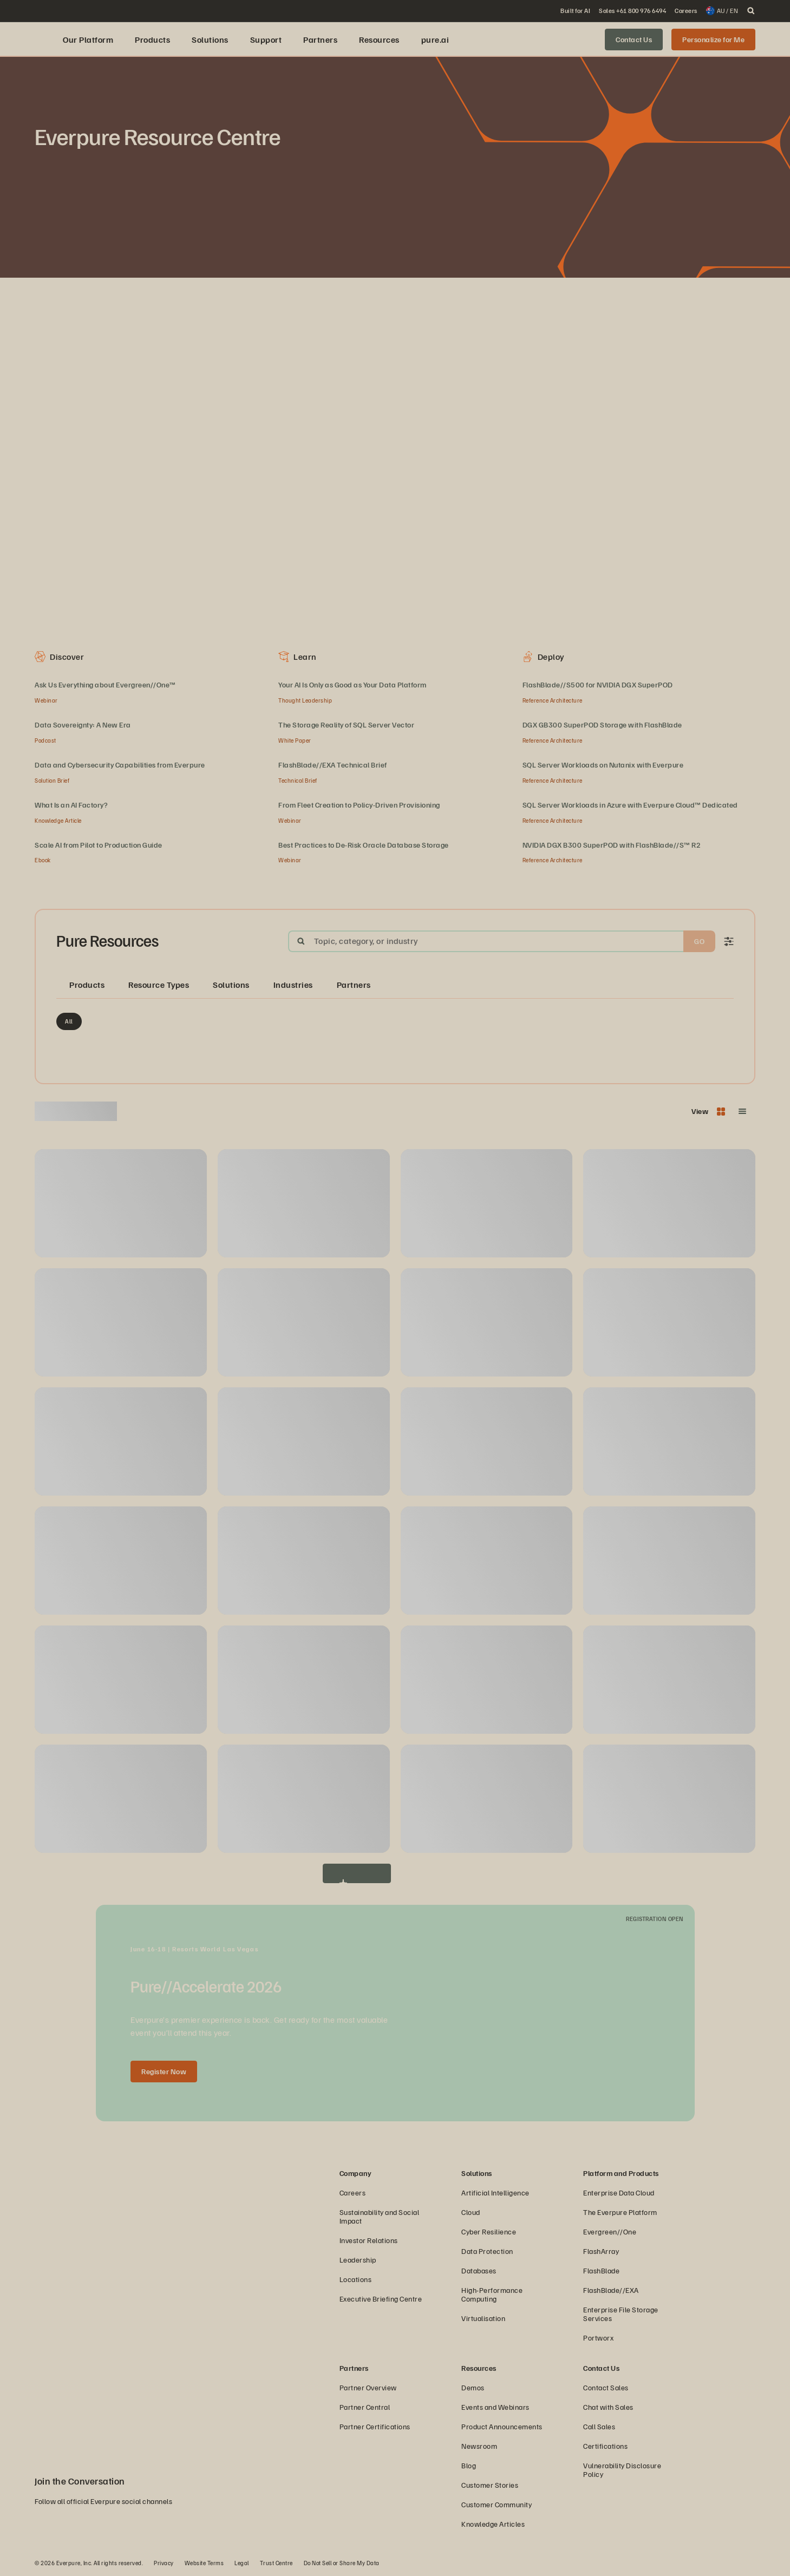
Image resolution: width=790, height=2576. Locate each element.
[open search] (751, 10)
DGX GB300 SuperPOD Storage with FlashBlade (602, 724)
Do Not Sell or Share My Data (342, 2562)
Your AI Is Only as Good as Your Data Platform (352, 684)
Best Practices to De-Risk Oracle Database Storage (363, 844)
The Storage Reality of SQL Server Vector (346, 724)
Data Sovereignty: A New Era (83, 724)
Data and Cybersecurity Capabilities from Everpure (120, 764)
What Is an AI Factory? (71, 804)
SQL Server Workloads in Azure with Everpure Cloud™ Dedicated (630, 804)
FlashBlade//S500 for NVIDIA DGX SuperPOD (598, 684)
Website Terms (204, 2562)
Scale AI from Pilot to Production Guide (98, 844)
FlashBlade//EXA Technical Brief (332, 764)
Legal (241, 2562)
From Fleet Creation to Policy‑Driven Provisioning (359, 804)
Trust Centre (276, 2562)
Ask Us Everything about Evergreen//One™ (105, 684)
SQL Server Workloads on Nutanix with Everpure (603, 764)
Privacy (164, 2562)
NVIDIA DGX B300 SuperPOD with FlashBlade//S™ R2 (612, 844)
